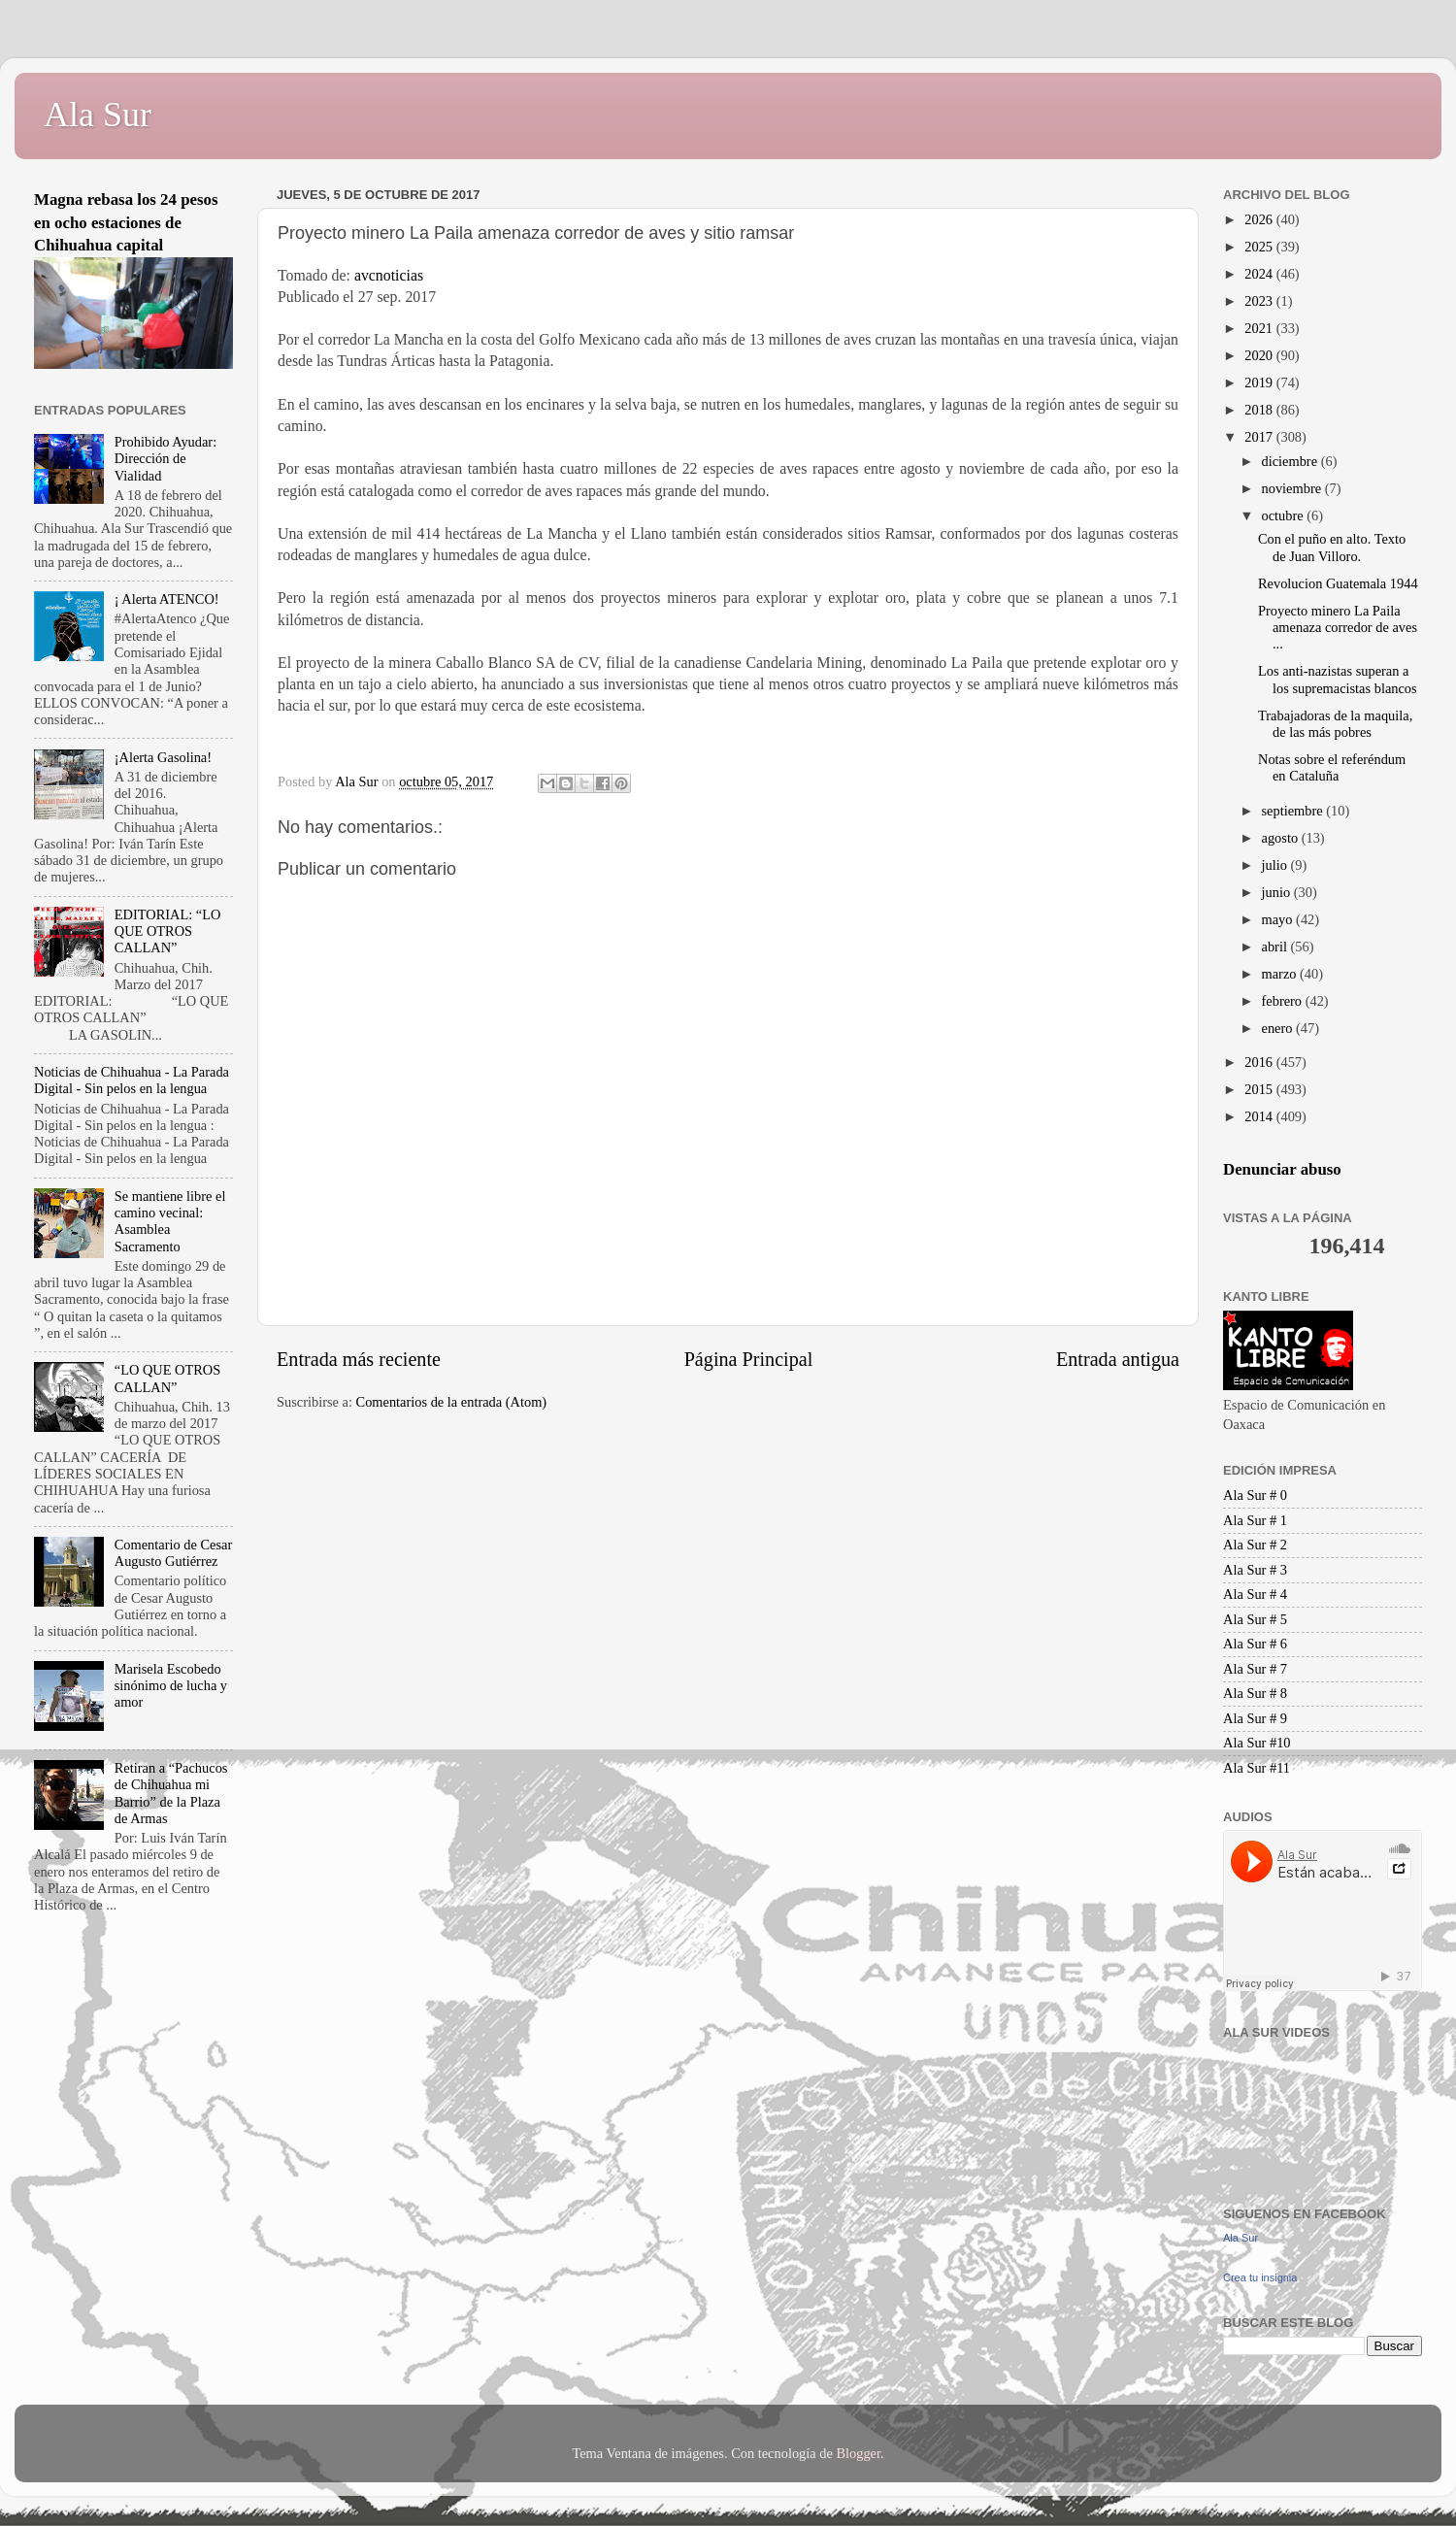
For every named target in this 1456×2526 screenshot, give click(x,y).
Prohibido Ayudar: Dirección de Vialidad (165, 458)
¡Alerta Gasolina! (163, 757)
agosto (1282, 838)
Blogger (858, 2453)
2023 (1259, 301)
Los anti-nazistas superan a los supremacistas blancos (1337, 679)
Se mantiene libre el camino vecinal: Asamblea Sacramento (170, 1221)
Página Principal (748, 1359)
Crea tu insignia (1260, 2277)
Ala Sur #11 (1256, 1768)
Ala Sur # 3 (1255, 1570)
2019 (1259, 382)
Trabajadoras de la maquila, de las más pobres (1335, 724)
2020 (1259, 355)
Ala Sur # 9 (1255, 1718)
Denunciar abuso (1282, 1169)
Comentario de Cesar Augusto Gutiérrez (173, 1553)
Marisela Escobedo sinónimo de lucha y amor (171, 1686)
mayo (1279, 919)
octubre (1284, 515)
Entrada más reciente (359, 1359)
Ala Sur (97, 114)
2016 (1259, 1062)
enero (1279, 1028)
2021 (1259, 328)
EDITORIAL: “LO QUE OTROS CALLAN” (168, 931)
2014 (1259, 1116)
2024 (1259, 274)
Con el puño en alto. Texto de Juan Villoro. (1332, 547)
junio (1278, 892)
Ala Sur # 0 (1255, 1495)
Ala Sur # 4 (1255, 1594)
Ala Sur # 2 (1255, 1544)
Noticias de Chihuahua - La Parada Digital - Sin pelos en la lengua (131, 1080)
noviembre (1293, 488)
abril (1276, 946)
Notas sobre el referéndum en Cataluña (1332, 767)
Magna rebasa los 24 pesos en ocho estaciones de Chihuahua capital (126, 222)
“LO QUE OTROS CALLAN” (168, 1378)
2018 (1259, 409)
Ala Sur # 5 (1255, 1619)
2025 (1259, 246)
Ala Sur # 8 (1255, 1693)
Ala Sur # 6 (1255, 1643)
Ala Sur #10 (1257, 1742)
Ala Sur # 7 (1255, 1669)
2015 (1259, 1089)
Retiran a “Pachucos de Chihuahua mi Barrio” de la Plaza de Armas (171, 1793)
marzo (1281, 973)
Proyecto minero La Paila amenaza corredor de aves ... (1337, 627)
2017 (1259, 437)
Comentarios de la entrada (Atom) (451, 1402)
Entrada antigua (1117, 1359)
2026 (1259, 219)
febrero (1284, 1001)
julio (1276, 865)
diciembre (1291, 461)
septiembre (1294, 810)
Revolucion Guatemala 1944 (1338, 583)
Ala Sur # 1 (1255, 1520)
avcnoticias (390, 275)
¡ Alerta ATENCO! (167, 599)
